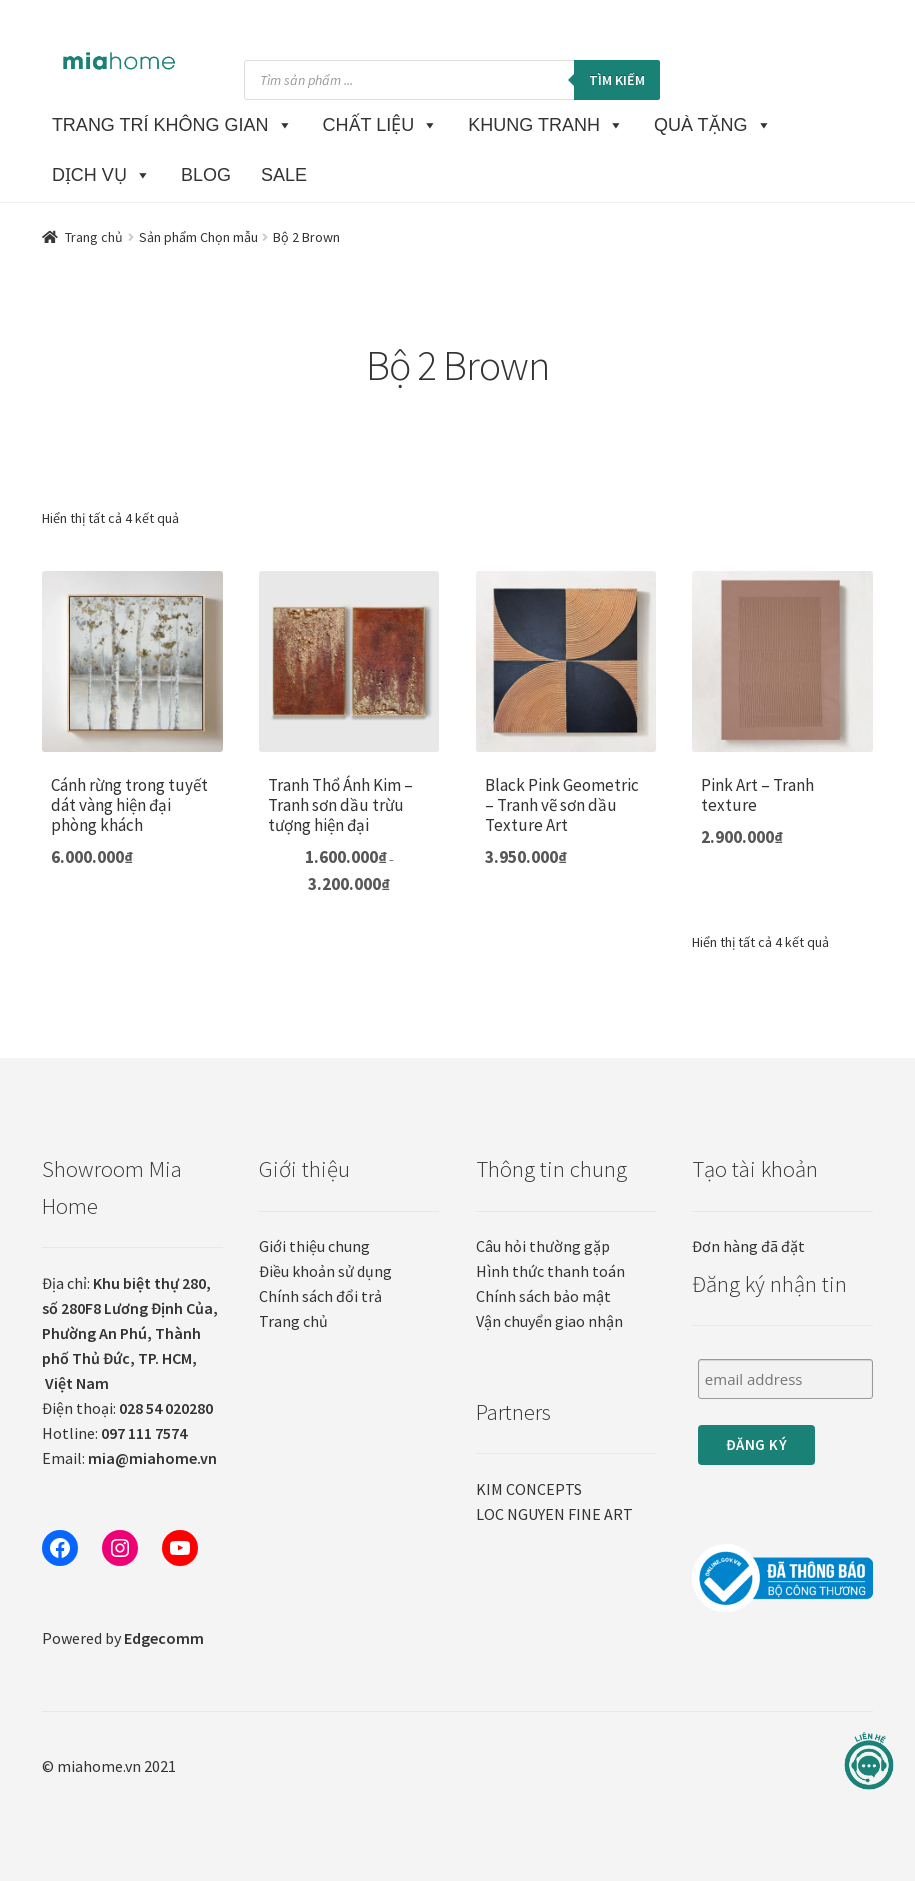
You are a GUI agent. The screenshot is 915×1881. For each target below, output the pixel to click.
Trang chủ (94, 237)
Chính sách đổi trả (320, 1296)
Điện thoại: (127, 1408)
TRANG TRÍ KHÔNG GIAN (172, 125)
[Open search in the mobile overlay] (452, 80)
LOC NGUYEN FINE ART (554, 1514)
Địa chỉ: (130, 1333)
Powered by (123, 1638)
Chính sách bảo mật (543, 1296)
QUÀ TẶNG (713, 125)
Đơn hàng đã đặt (748, 1246)
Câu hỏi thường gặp (543, 1246)
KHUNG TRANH (546, 125)
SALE (284, 175)
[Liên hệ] (869, 1761)
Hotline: (114, 1433)
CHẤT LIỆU (381, 125)
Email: (129, 1458)
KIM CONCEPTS (529, 1489)
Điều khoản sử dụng (325, 1271)
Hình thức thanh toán (550, 1271)
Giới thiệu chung (314, 1246)
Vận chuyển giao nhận (549, 1321)
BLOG (206, 175)
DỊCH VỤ (101, 175)
